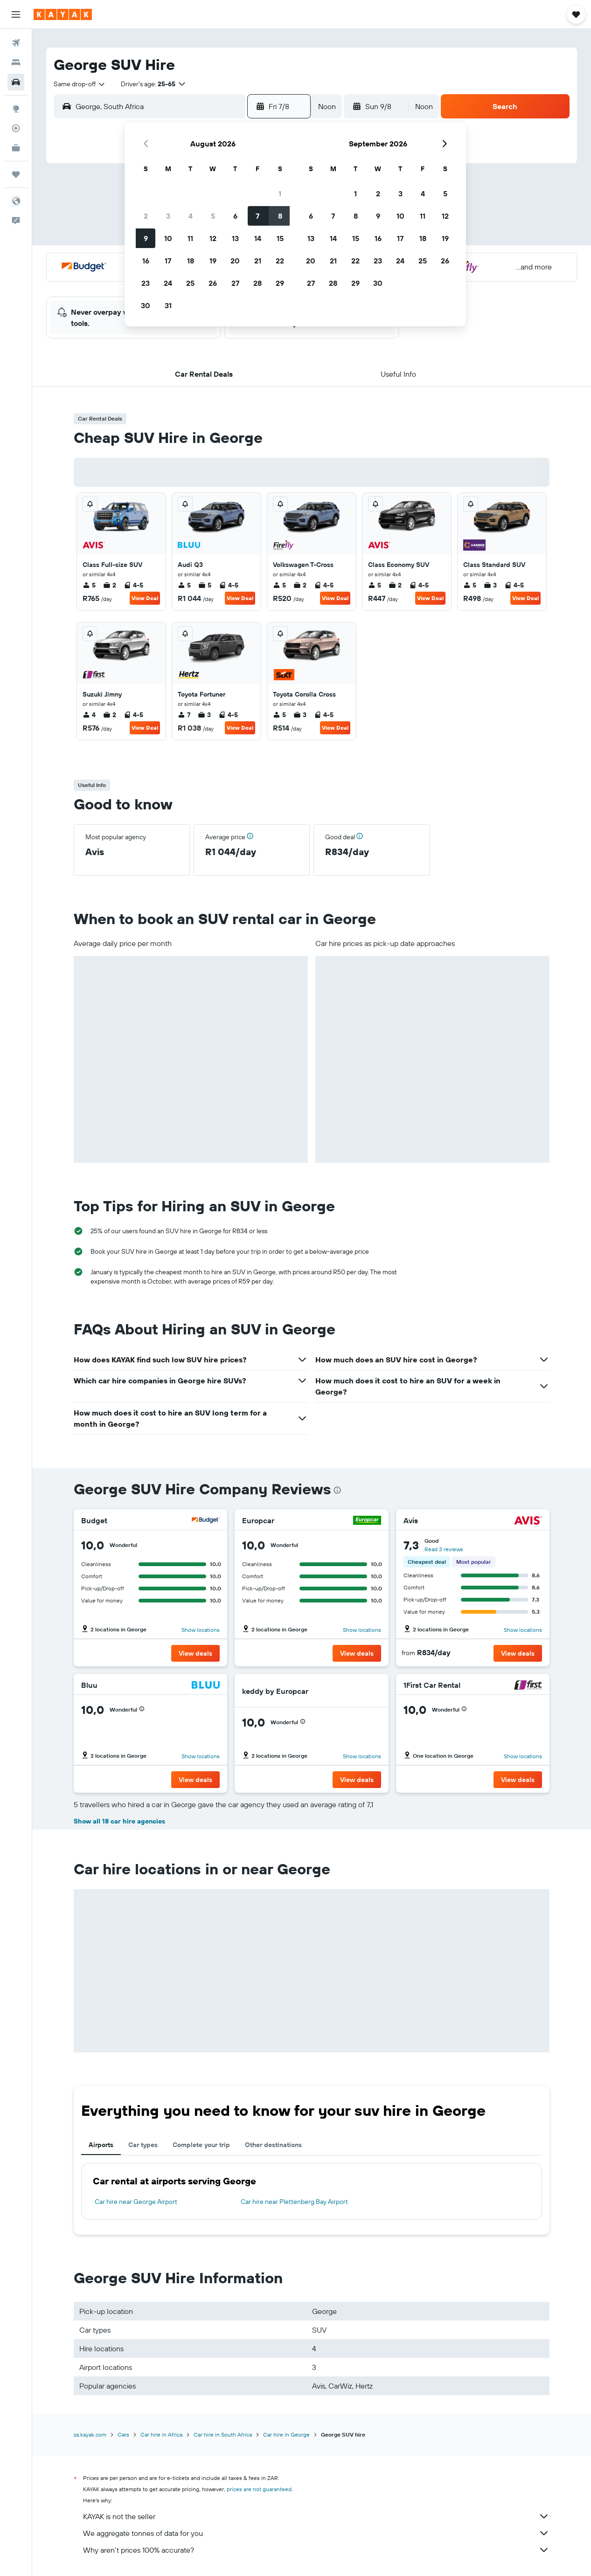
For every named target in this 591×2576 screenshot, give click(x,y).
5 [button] (213, 216)
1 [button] (279, 193)
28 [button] (257, 283)
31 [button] (168, 305)
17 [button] (168, 260)
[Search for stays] (16, 62)
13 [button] (235, 238)
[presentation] (337, 1490)
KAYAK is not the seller (316, 2516)
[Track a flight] (16, 128)
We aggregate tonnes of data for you (316, 2533)
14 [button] (257, 238)
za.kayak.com (90, 2434)
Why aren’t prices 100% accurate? (316, 2549)
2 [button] (146, 216)
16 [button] (145, 260)
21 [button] (257, 260)
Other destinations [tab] (273, 2145)
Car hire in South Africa (223, 2434)
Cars (123, 2434)
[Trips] (16, 174)
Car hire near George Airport (136, 2201)
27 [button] (235, 283)
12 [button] (212, 238)
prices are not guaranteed (259, 2489)
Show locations (200, 1629)
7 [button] (257, 216)
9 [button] (146, 238)
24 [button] (168, 283)
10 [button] (168, 238)
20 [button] (235, 260)
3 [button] (168, 216)
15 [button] (280, 238)
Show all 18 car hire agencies (119, 1821)
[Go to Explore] (16, 108)
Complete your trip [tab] (201, 2145)
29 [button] (280, 283)
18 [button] (190, 260)
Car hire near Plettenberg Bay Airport (294, 2201)
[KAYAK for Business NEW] (16, 147)
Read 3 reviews (443, 1549)
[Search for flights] (16, 43)
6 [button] (235, 216)
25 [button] (190, 283)
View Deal (145, 597)
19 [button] (212, 260)
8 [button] (280, 216)
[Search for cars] (16, 82)
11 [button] (190, 238)
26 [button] (213, 283)
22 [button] (280, 260)
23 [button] (145, 283)
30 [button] (145, 305)
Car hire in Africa (161, 2434)
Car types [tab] (143, 2145)
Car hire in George (286, 2434)
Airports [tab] (101, 2145)
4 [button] (190, 216)
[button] (16, 14)
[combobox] (80, 84)
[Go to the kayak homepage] (63, 14)
